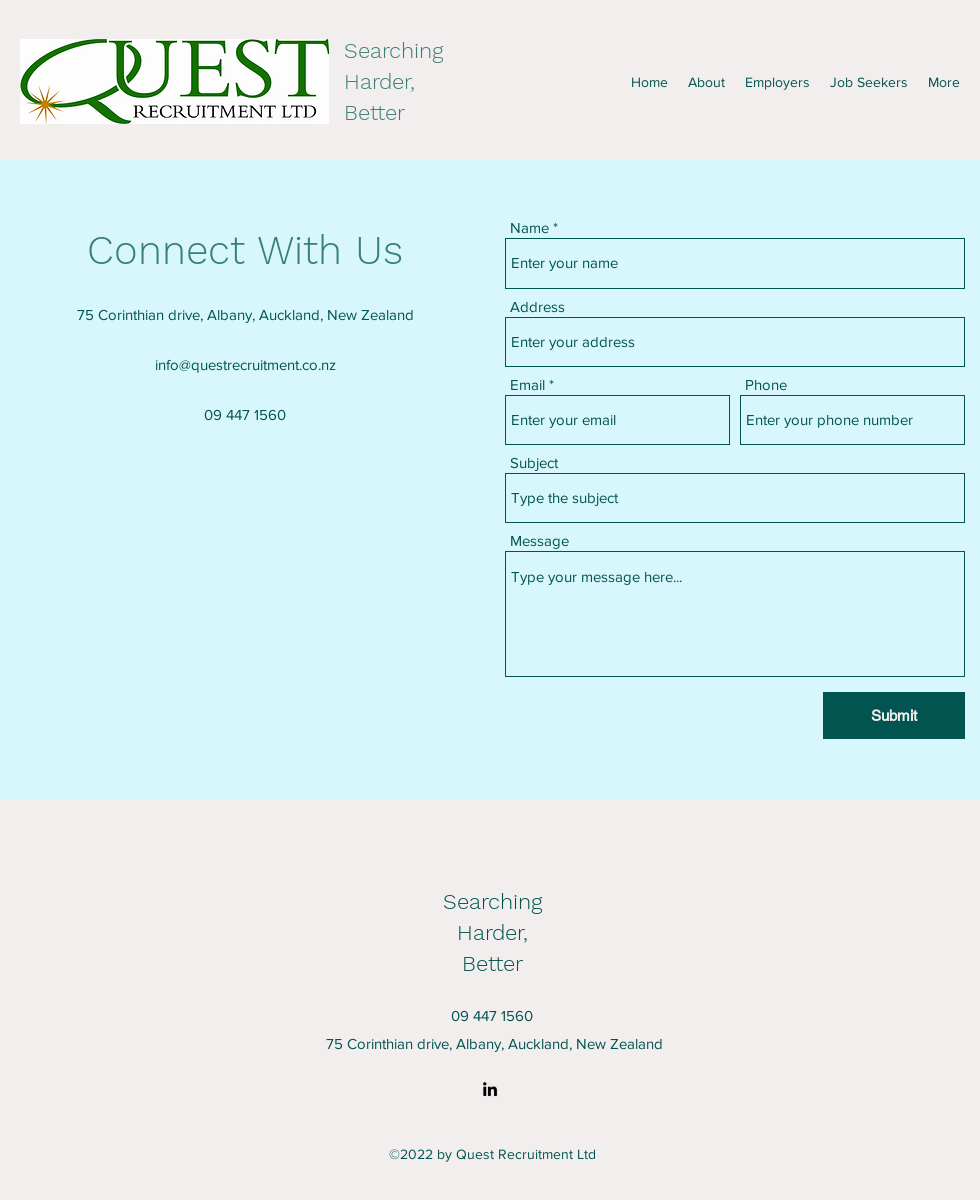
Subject (534, 462)
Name (529, 227)
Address (537, 306)
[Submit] (894, 715)
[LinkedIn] (490, 1089)
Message (539, 540)
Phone (766, 384)
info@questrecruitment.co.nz (245, 364)
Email (527, 384)
